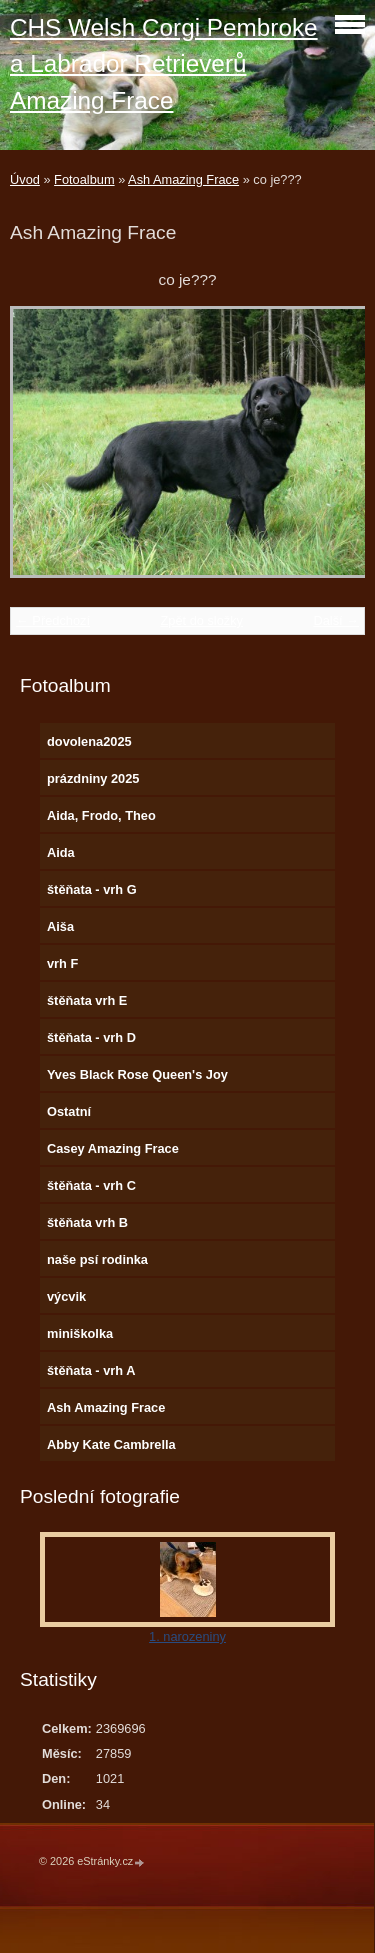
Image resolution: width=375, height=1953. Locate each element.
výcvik (66, 1296)
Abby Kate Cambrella (111, 1444)
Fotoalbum (84, 179)
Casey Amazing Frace (113, 1148)
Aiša (60, 926)
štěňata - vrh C (91, 1185)
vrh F (62, 963)
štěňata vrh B (87, 1222)
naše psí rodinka (97, 1259)
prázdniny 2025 (93, 778)
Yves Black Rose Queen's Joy (137, 1074)
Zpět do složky (201, 620)
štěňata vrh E (87, 1000)
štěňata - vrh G (92, 889)
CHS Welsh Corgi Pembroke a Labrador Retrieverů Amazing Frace (164, 64)
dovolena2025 (89, 741)
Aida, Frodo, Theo (101, 815)
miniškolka (80, 1333)
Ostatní (69, 1111)
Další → (336, 620)
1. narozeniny (187, 1636)
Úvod (25, 179)
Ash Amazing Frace (183, 179)
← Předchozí (53, 620)
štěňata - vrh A (91, 1370)
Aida (61, 852)
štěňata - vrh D (91, 1037)
